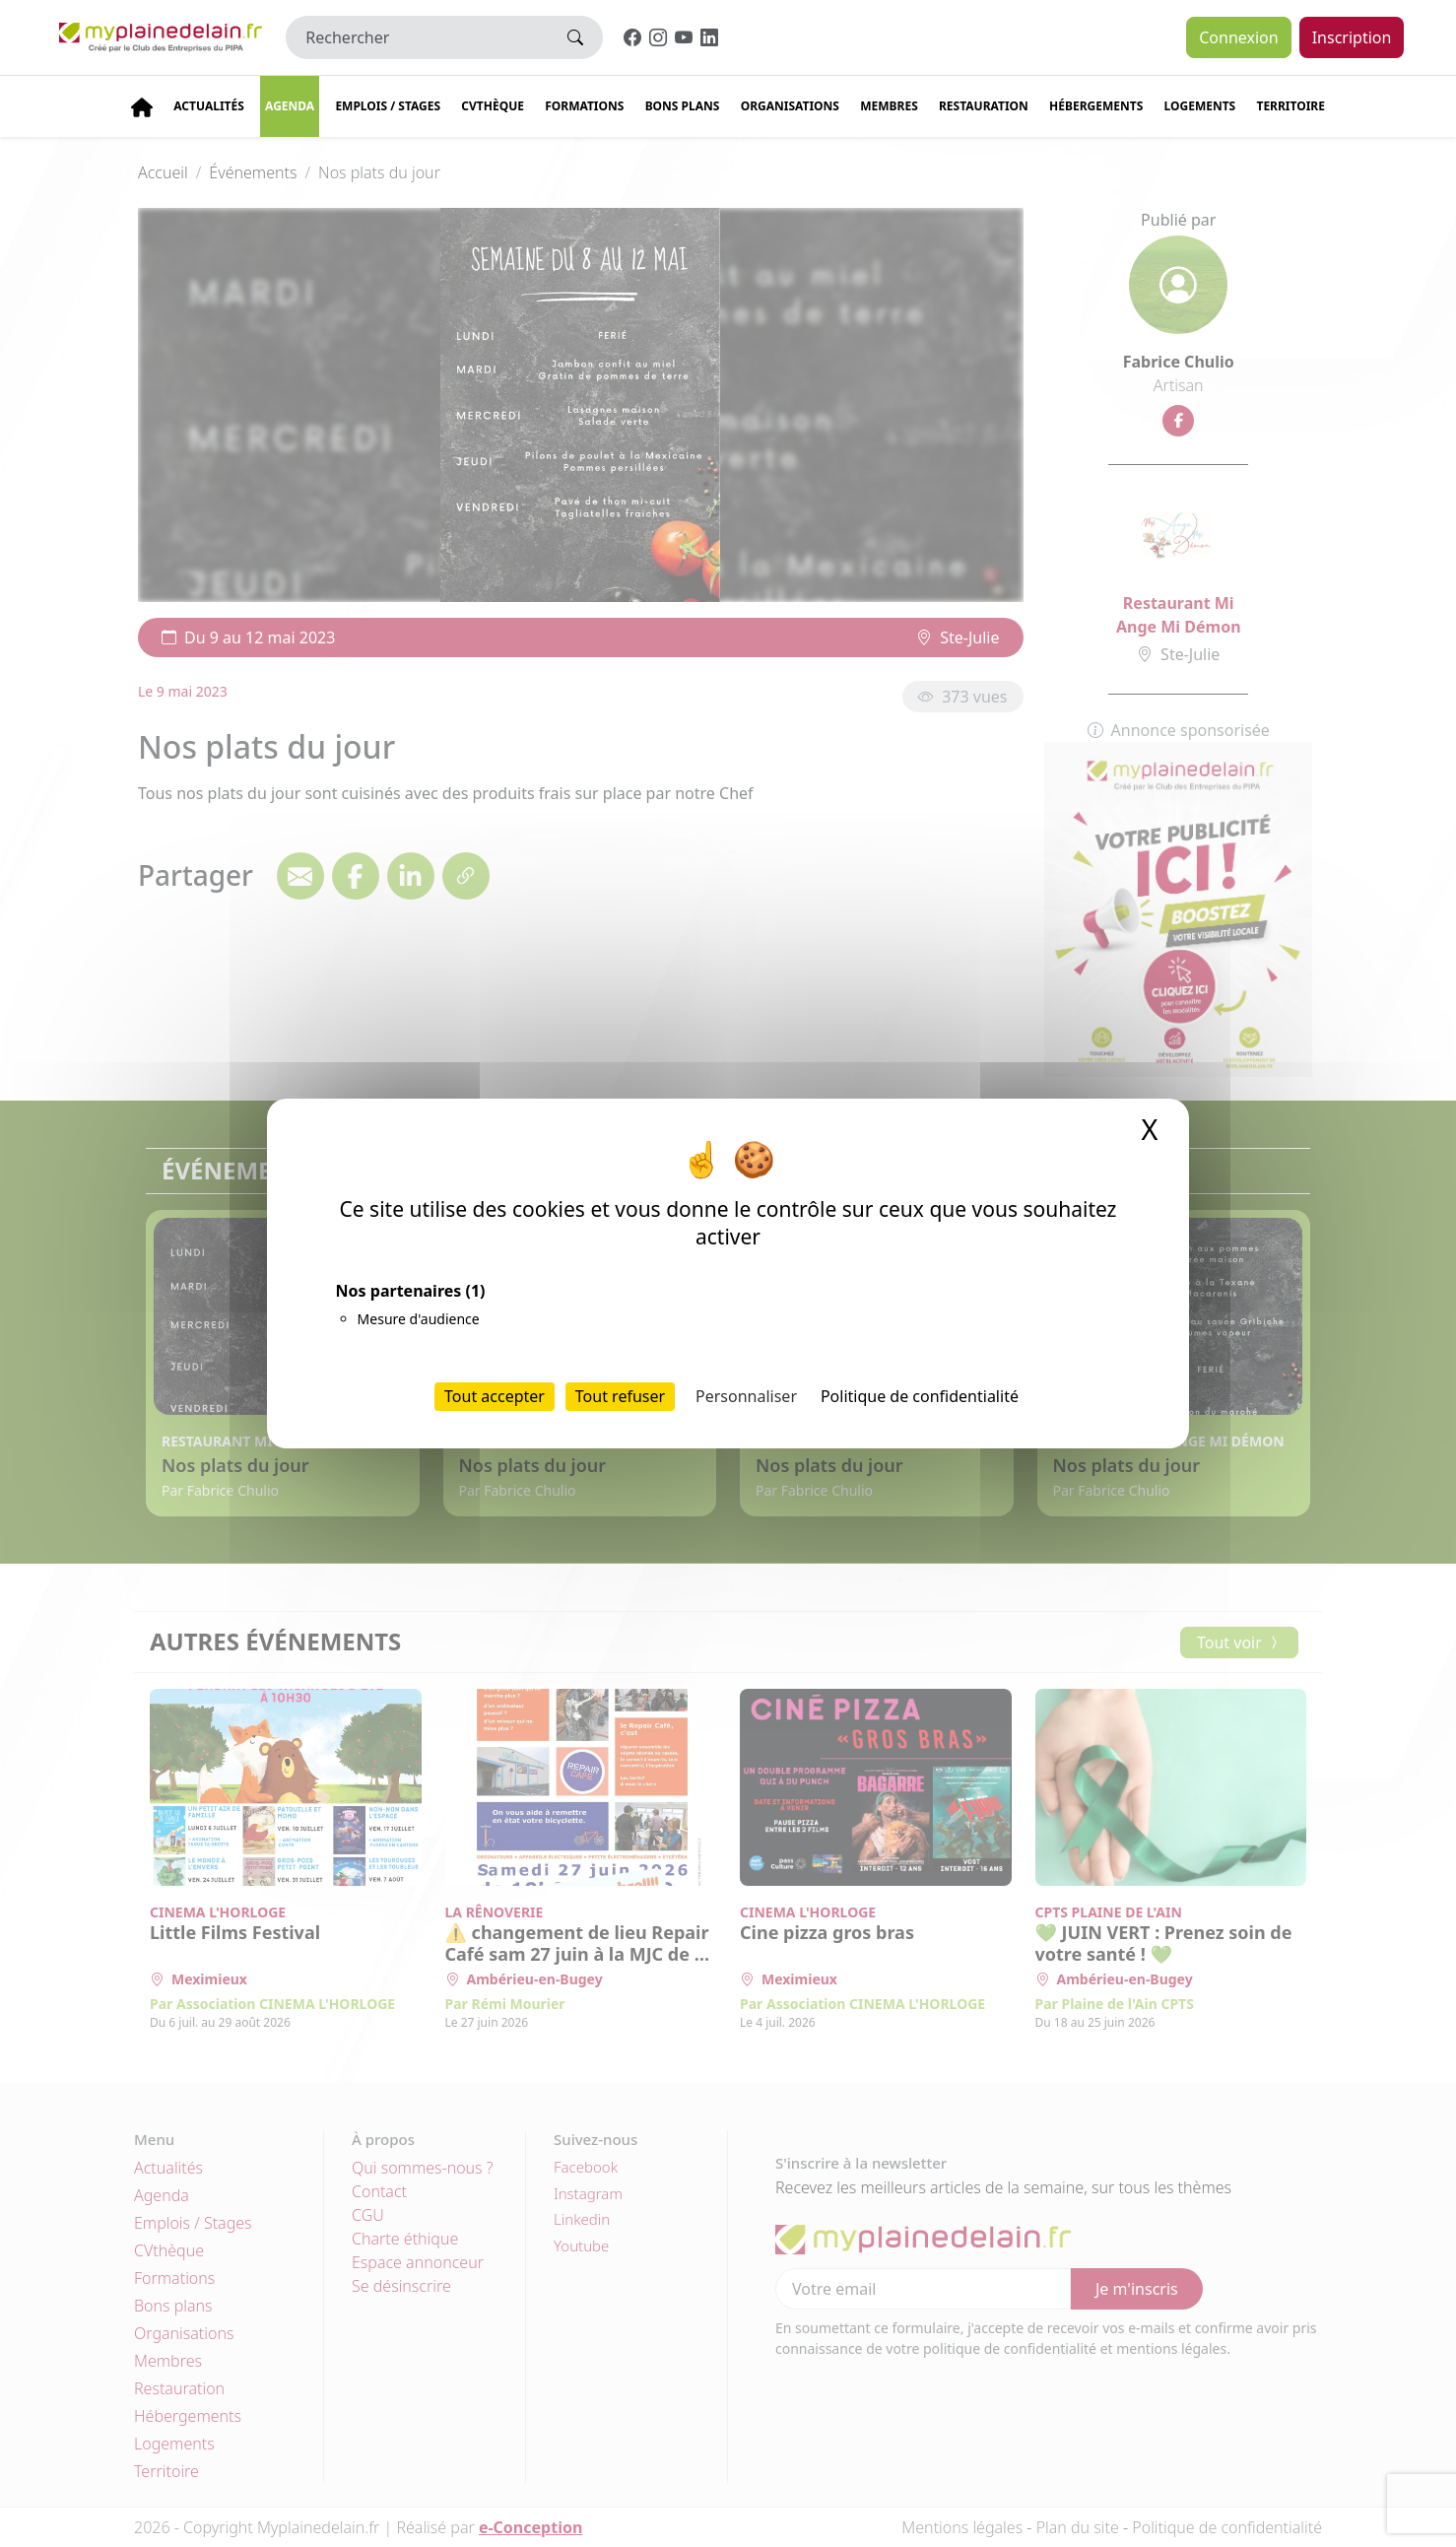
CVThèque (492, 106)
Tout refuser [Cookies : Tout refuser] (620, 1396)
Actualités (208, 106)
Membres (889, 106)
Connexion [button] (1238, 37)
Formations (584, 106)
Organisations (790, 106)
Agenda (289, 106)
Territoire (1290, 106)
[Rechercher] (417, 37)
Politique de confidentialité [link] (920, 1396)
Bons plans (682, 106)
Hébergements (1096, 106)
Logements (1200, 106)
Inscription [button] (1352, 37)
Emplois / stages (387, 106)
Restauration (983, 106)
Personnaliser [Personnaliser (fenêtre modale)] (746, 1396)
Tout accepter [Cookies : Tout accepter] (494, 1396)
